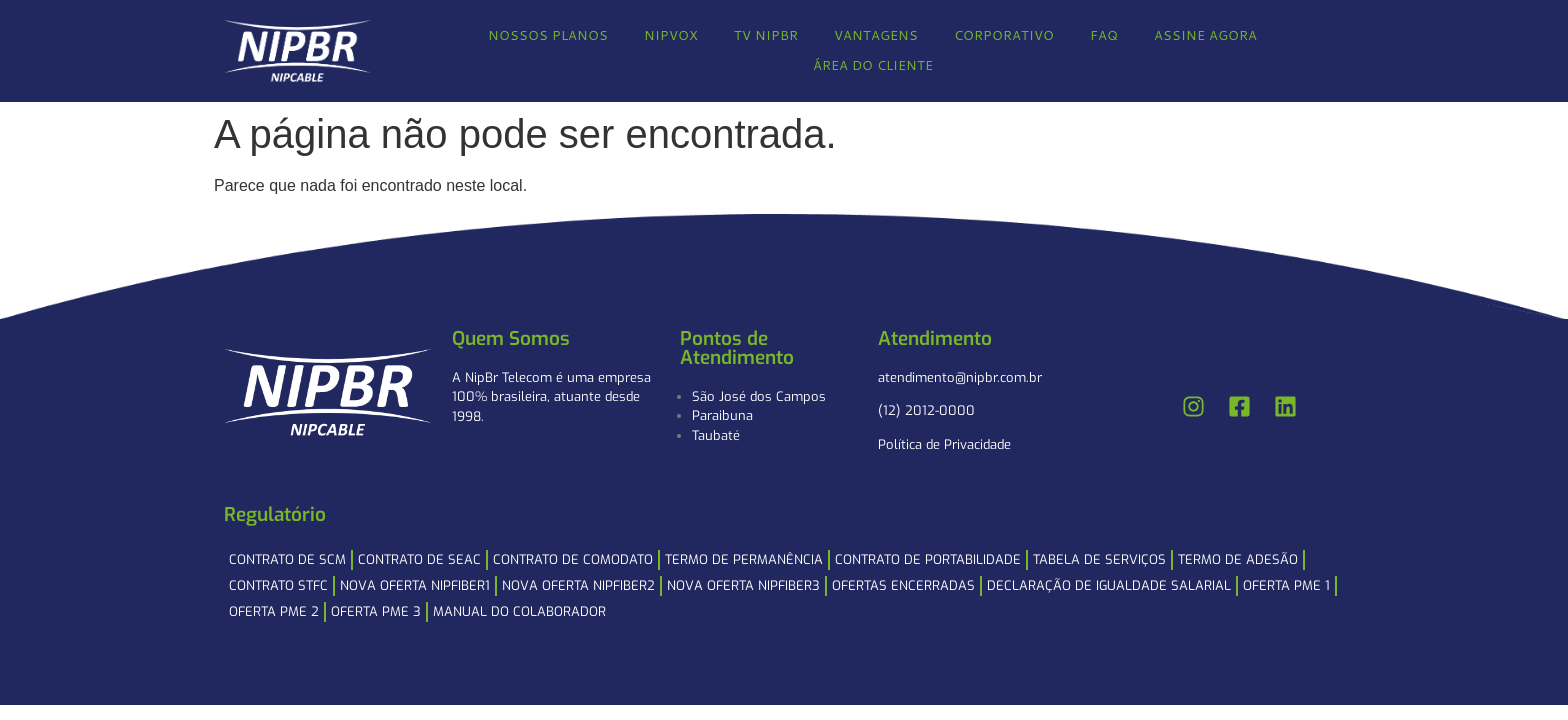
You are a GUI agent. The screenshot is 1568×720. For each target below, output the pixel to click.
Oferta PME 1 (1286, 585)
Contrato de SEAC (419, 559)
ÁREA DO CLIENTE (873, 65)
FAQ (1104, 35)
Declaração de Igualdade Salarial (1109, 585)
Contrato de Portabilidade (928, 559)
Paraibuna (722, 415)
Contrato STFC (278, 585)
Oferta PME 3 (376, 611)
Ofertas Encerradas (903, 585)
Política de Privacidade (944, 444)
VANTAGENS (876, 35)
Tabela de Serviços (1099, 559)
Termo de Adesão (1238, 559)
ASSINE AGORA (1205, 35)
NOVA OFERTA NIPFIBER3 (743, 585)
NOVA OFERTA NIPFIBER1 (415, 585)
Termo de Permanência (744, 559)
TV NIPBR (766, 35)
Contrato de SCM (287, 559)
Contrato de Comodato (573, 559)
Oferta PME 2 (274, 611)
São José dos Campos (759, 396)
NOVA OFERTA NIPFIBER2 (578, 585)
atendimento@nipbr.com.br (960, 377)
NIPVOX (671, 35)
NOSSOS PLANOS (548, 35)
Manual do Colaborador (519, 611)
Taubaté (716, 435)
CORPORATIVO (1004, 35)
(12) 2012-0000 (926, 410)
